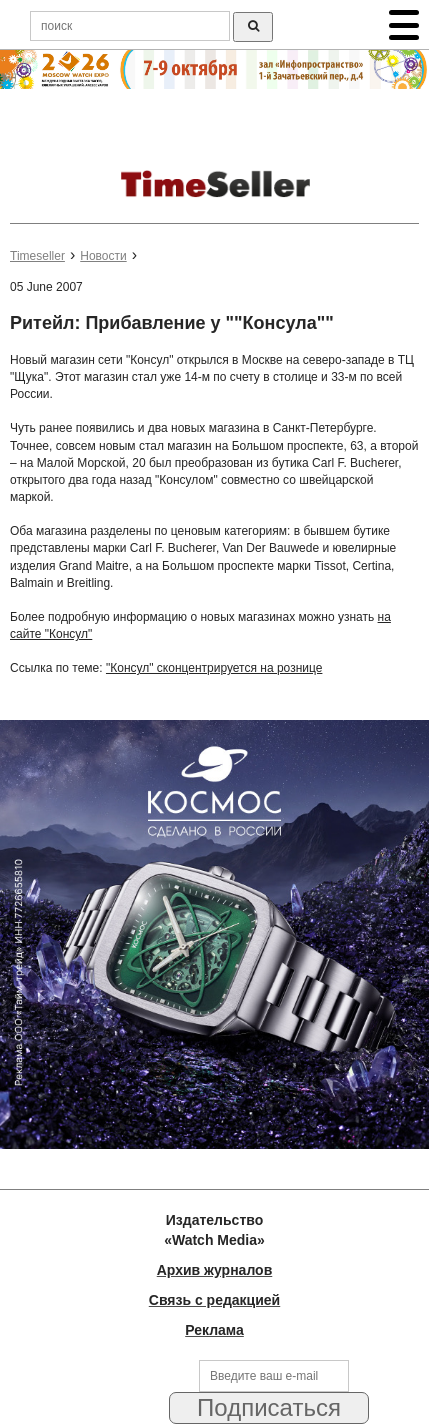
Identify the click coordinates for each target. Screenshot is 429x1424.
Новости (103, 256)
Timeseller (37, 256)
